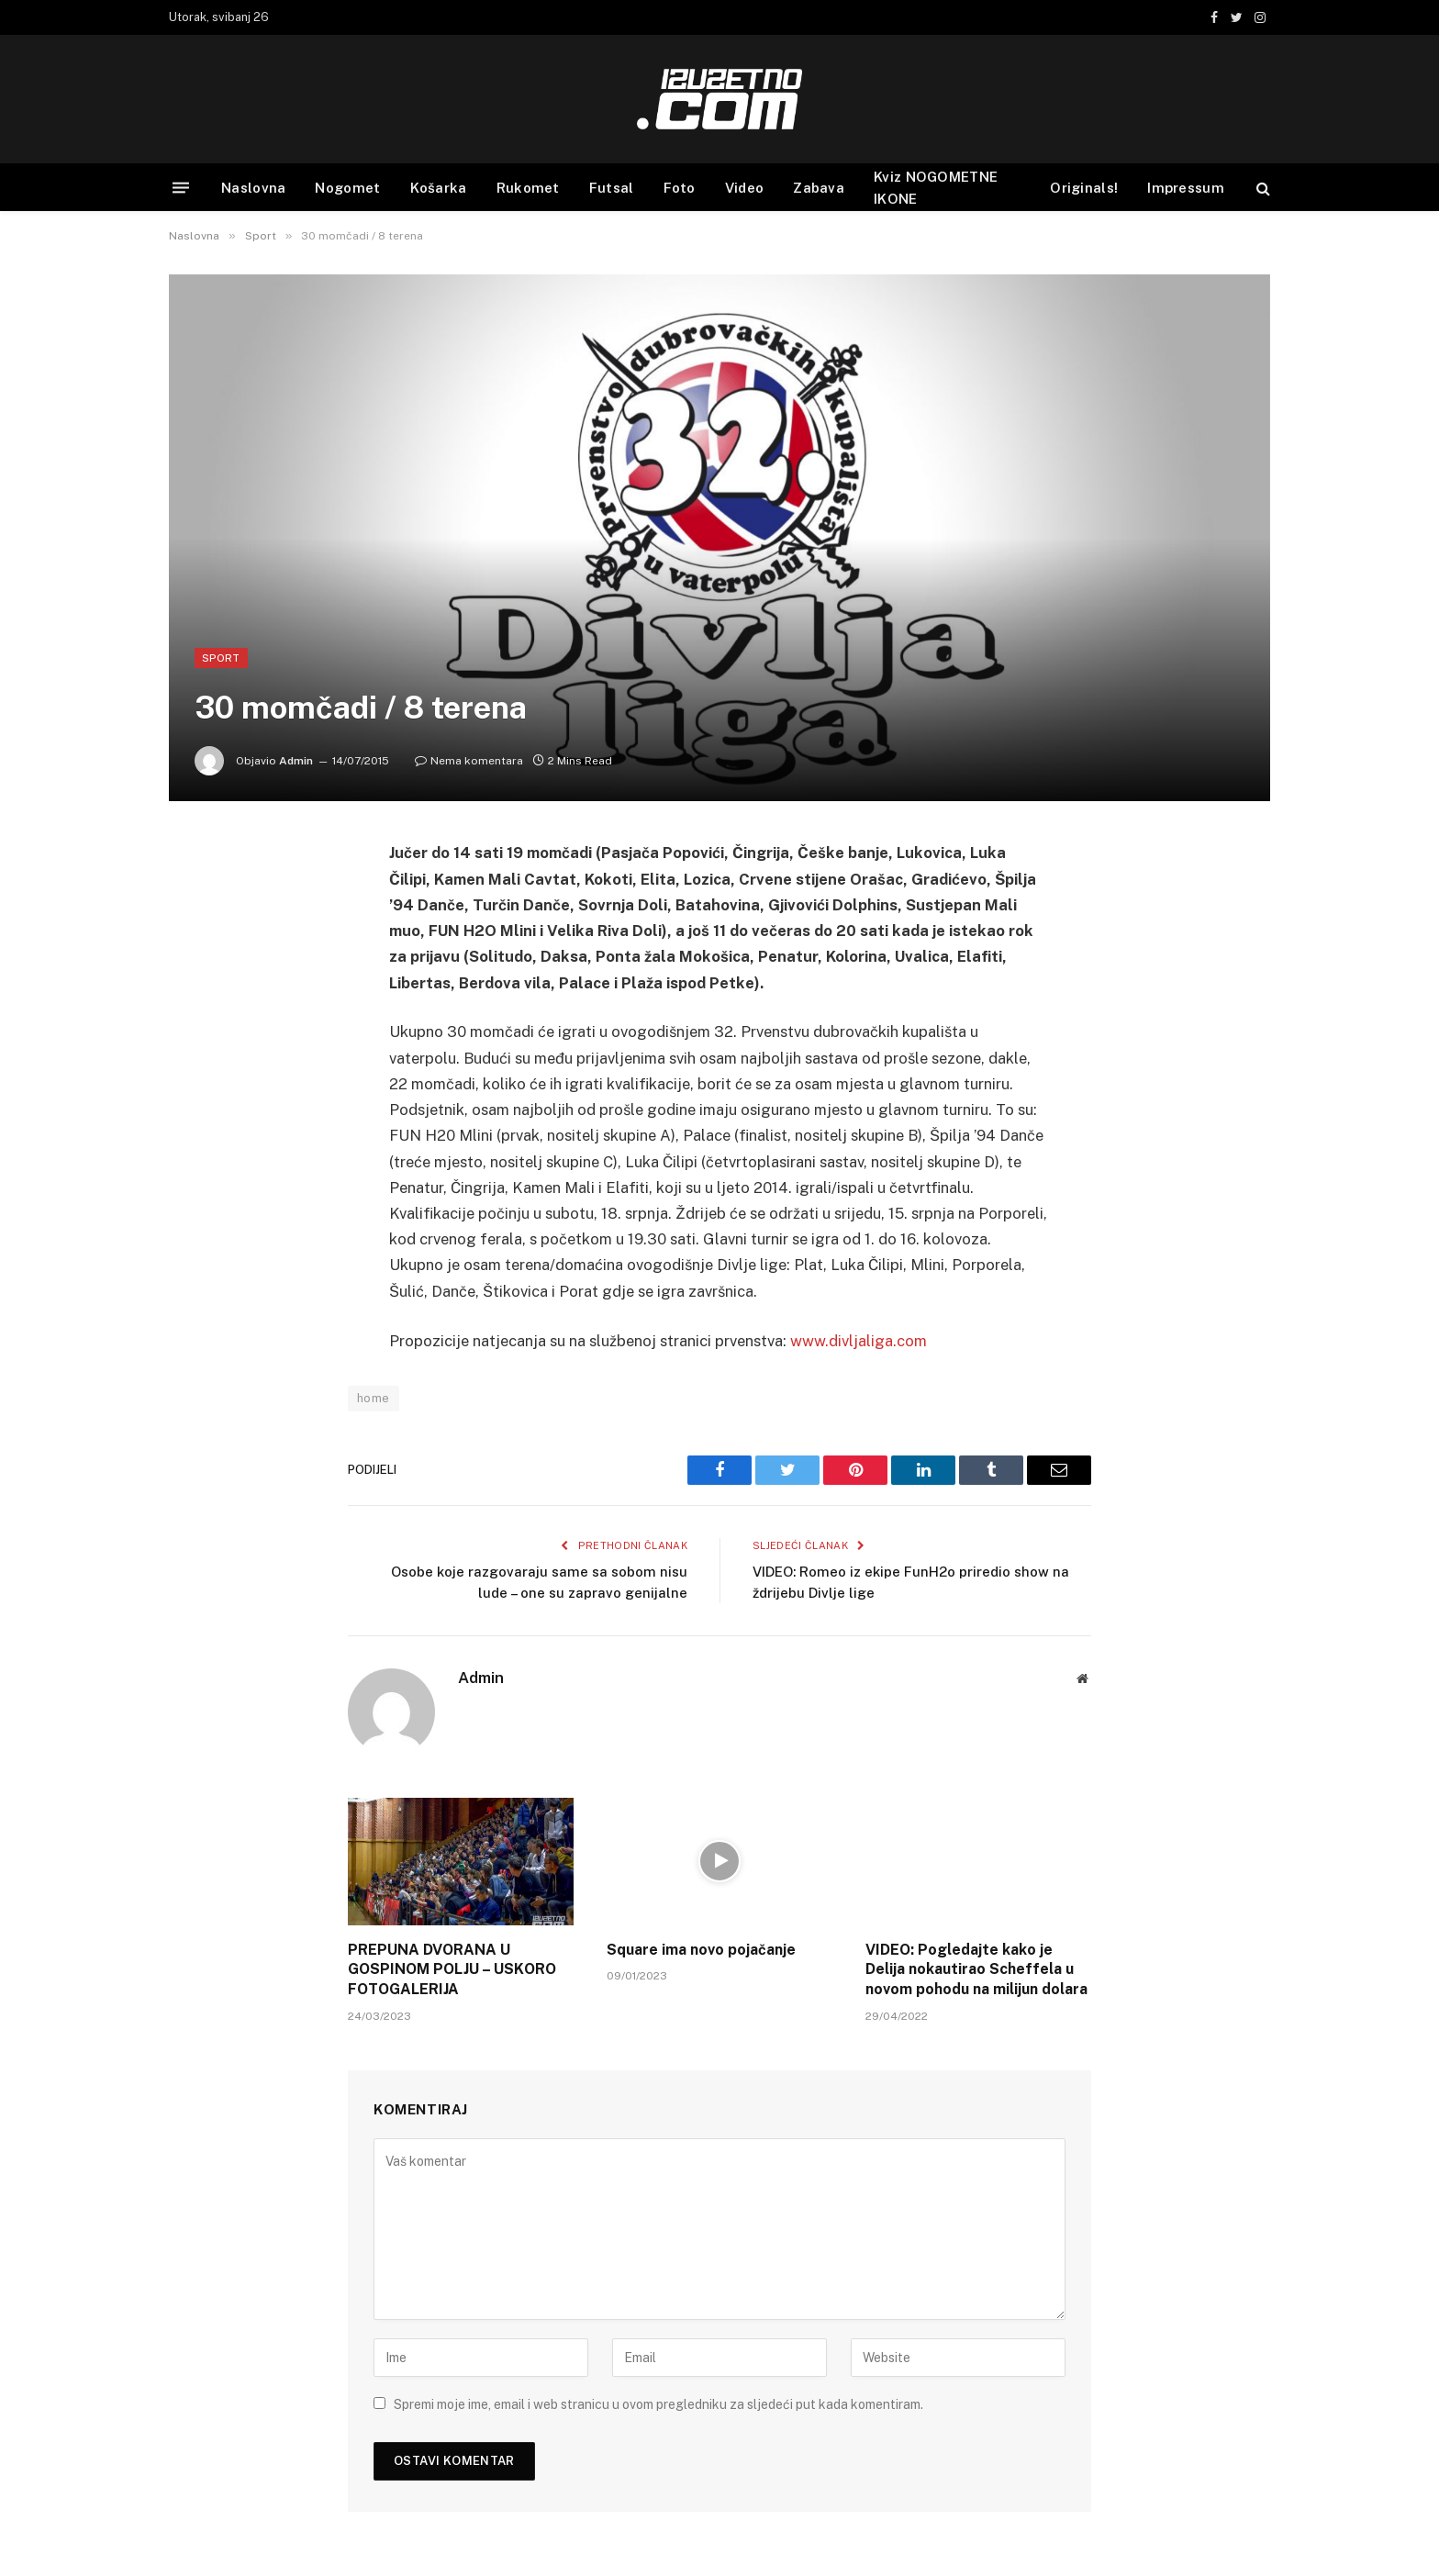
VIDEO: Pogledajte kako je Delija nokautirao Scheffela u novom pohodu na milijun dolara (976, 1970)
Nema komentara (469, 760)
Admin (296, 760)
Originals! (1084, 187)
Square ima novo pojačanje (701, 1949)
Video (744, 187)
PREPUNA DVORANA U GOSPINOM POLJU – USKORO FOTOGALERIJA (452, 1970)
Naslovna (253, 187)
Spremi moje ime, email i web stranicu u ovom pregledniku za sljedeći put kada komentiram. (658, 2404)
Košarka (438, 187)
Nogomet (347, 187)
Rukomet (528, 187)
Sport (221, 658)
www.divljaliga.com (858, 1341)
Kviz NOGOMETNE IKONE (936, 187)
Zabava (818, 187)
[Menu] (181, 187)
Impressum (1185, 187)
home (373, 1398)
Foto (680, 187)
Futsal (611, 187)
